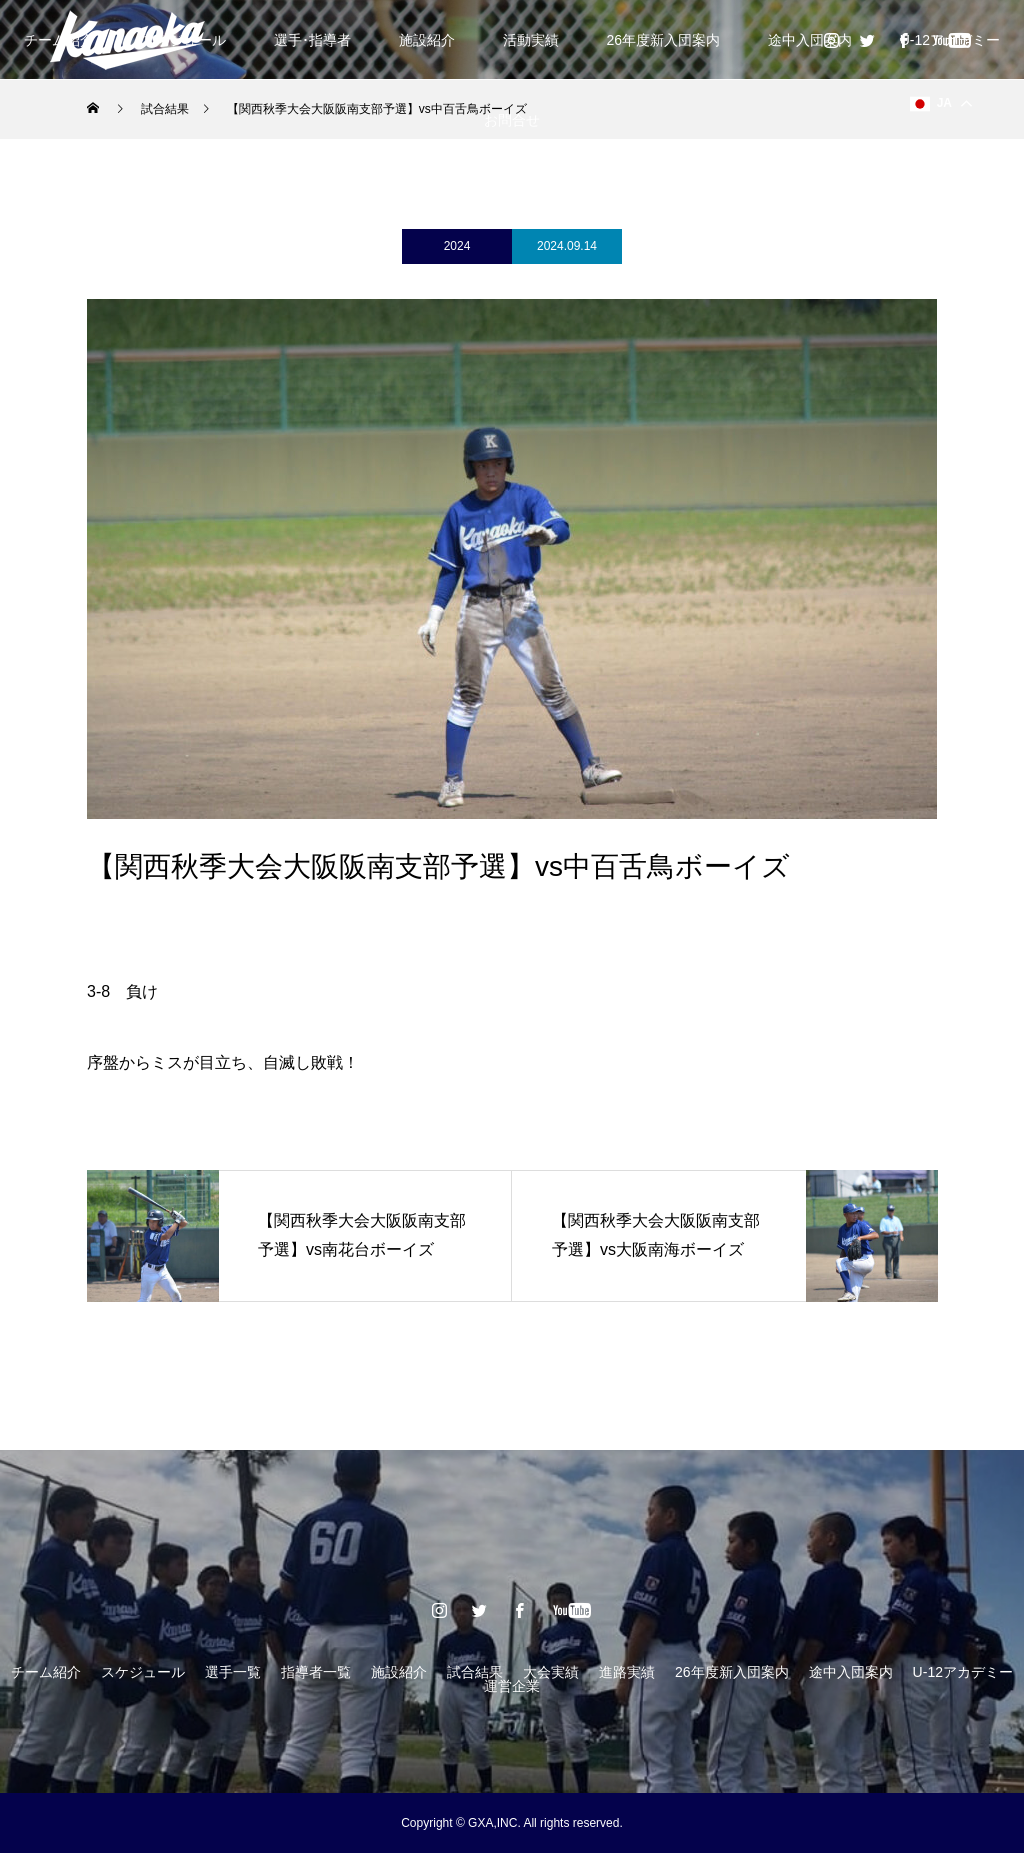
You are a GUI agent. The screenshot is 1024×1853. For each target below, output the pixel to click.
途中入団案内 (810, 40)
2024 (457, 246)
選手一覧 (233, 1672)
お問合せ (512, 120)
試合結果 (475, 1672)
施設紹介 (427, 40)
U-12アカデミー (963, 1672)
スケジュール (143, 1672)
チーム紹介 (46, 1672)
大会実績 (551, 1672)
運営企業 (512, 1686)
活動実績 (531, 40)
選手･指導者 (312, 40)
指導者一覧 (316, 1672)
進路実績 (627, 1672)
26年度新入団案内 (663, 40)
